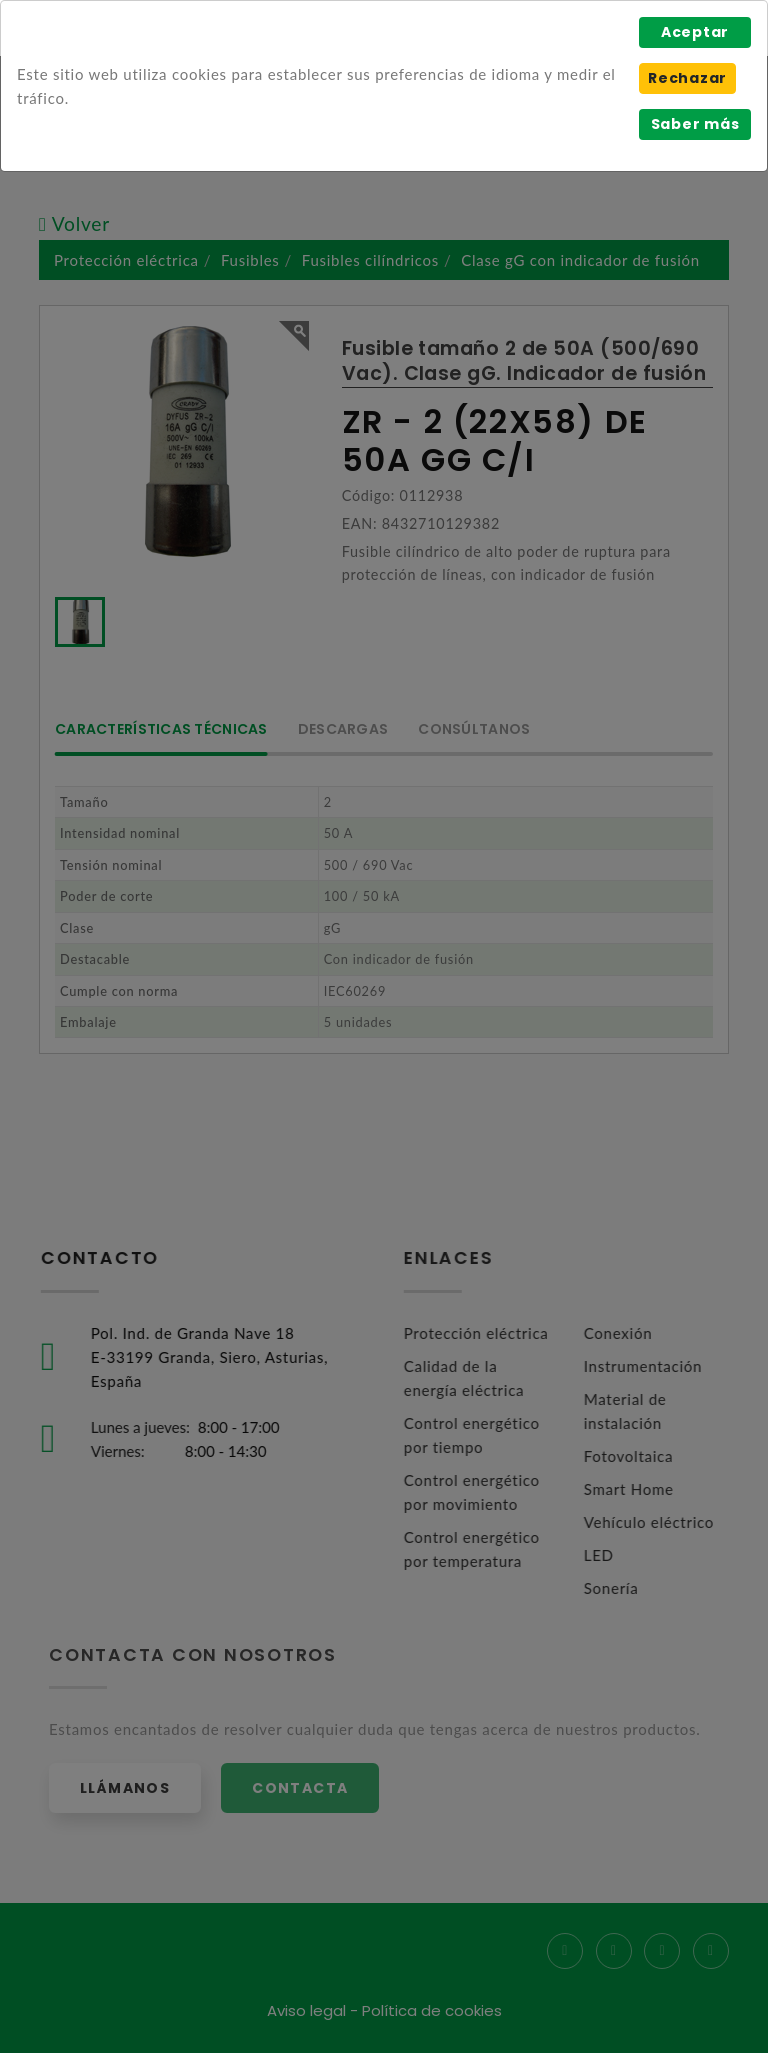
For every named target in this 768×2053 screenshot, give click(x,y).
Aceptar (695, 32)
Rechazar (687, 78)
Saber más (695, 124)
